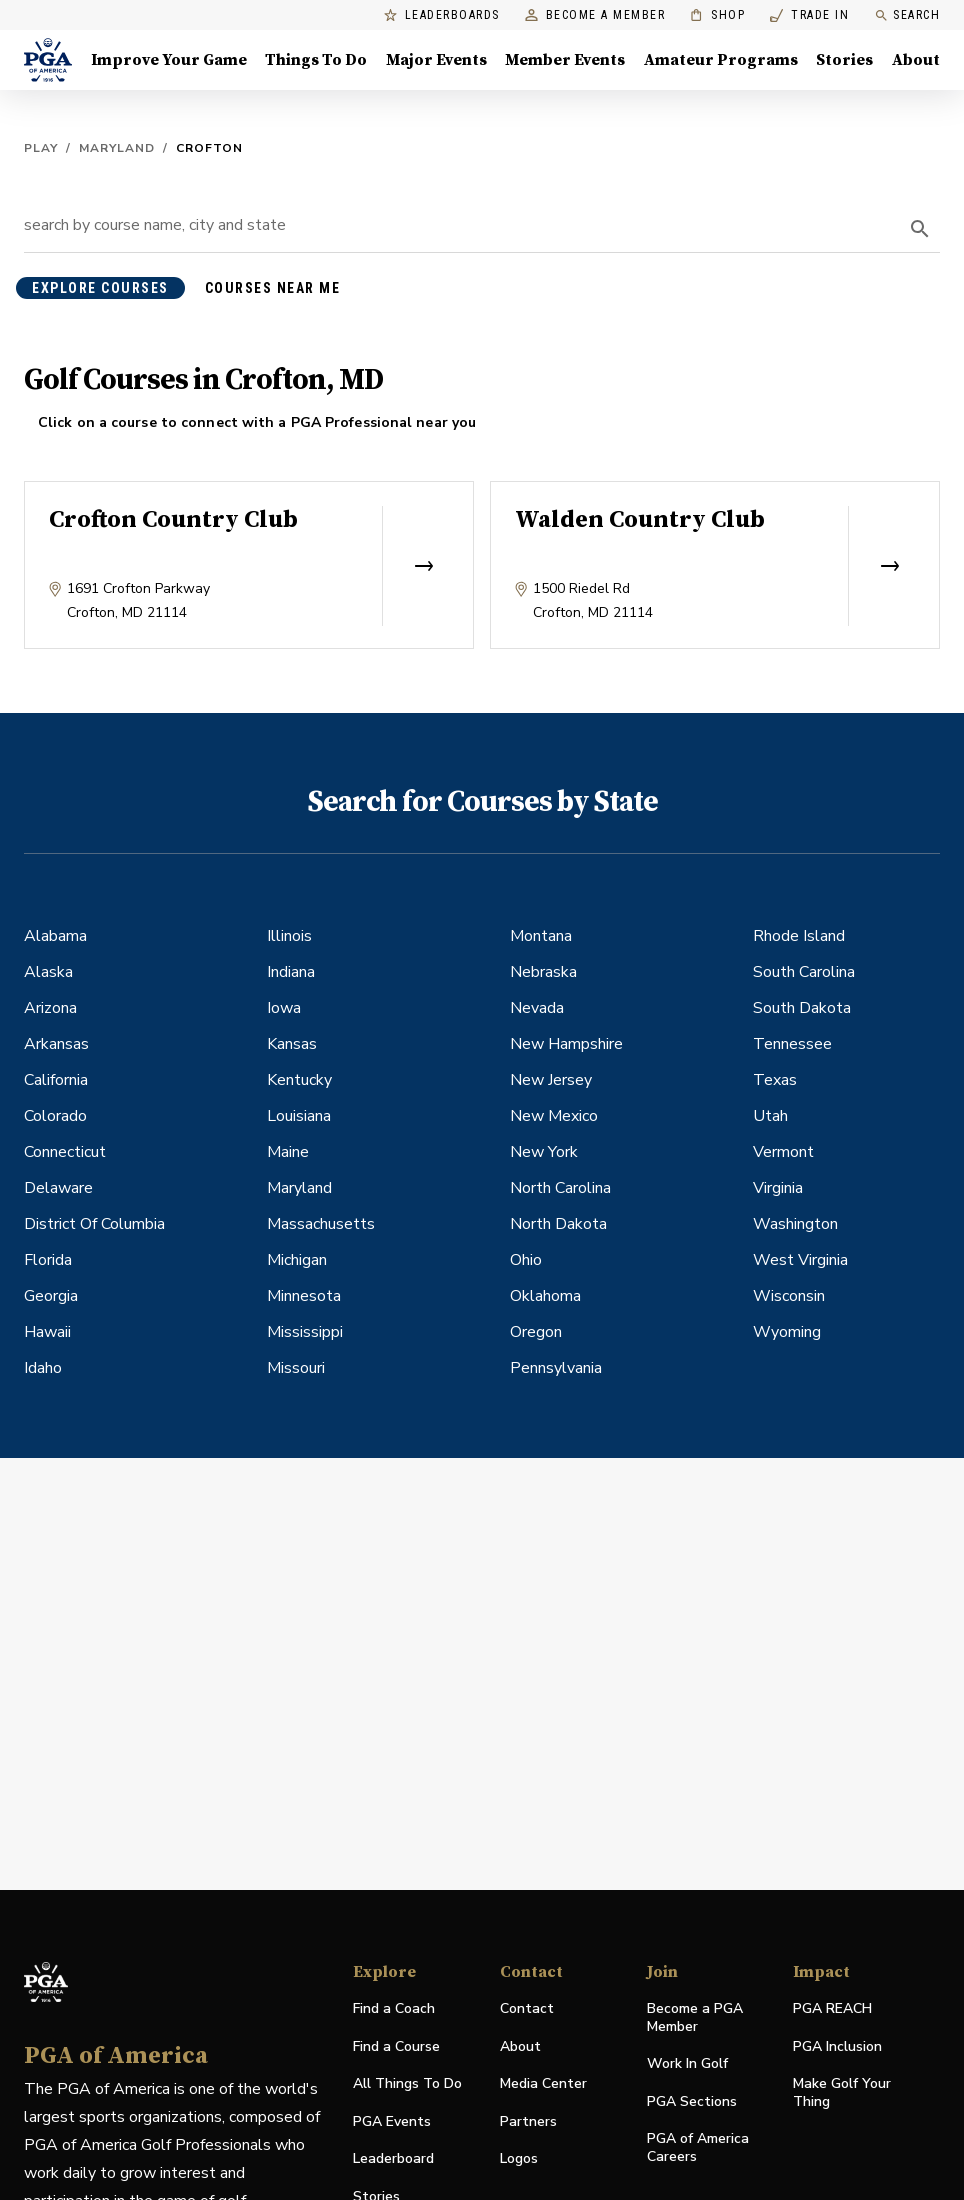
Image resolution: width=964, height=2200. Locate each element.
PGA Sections (692, 2101)
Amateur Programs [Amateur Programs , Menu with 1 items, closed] (721, 60)
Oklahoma (545, 1296)
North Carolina (560, 1188)
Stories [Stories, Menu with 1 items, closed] (844, 60)
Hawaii (47, 1332)
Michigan (297, 1260)
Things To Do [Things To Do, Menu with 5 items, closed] (316, 60)
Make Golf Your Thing (842, 2093)
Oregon (536, 1332)
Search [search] (907, 15)
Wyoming (787, 1332)
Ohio (526, 1260)
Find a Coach (394, 2008)
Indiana (291, 972)
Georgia (51, 1296)
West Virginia (800, 1260)
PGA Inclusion (837, 2046)
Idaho (43, 1368)
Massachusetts (321, 1224)
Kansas (292, 1044)
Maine (288, 1152)
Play (41, 148)
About (520, 2046)
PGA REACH (832, 2009)
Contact (527, 2008)
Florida (48, 1260)
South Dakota (802, 1008)
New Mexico (554, 1116)
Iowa (284, 1008)
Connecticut (65, 1152)
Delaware (58, 1188)
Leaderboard (393, 2158)
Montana (541, 936)
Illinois (289, 936)
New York (544, 1152)
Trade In (809, 15)
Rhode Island (799, 936)
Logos (519, 2158)
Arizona (50, 1008)
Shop (717, 15)
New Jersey (551, 1080)
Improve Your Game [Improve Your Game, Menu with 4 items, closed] (169, 60)
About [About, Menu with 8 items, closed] (916, 60)
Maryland (117, 148)
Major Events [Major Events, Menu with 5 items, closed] (436, 60)
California (56, 1080)
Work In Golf (687, 2063)
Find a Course (396, 2046)
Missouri (296, 1368)
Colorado (55, 1116)
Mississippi (305, 1332)
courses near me (273, 288)
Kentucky (299, 1080)
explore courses (100, 288)
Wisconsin (789, 1296)
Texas (775, 1080)
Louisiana (299, 1116)
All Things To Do (407, 2083)
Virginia (778, 1188)
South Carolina (804, 972)
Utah (770, 1116)
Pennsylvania (556, 1368)
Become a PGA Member (695, 2017)
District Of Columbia (94, 1224)
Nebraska (543, 972)
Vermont (783, 1152)
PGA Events (392, 2121)
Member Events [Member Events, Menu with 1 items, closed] (565, 60)
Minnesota (304, 1296)
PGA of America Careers (698, 2148)
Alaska (48, 972)
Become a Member (595, 15)
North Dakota (558, 1224)
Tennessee (792, 1044)
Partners (528, 2121)
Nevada (537, 1008)
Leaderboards (442, 15)
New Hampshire (566, 1044)
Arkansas (56, 1044)
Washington (795, 1224)
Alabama (55, 936)
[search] (920, 229)
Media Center (543, 2084)
